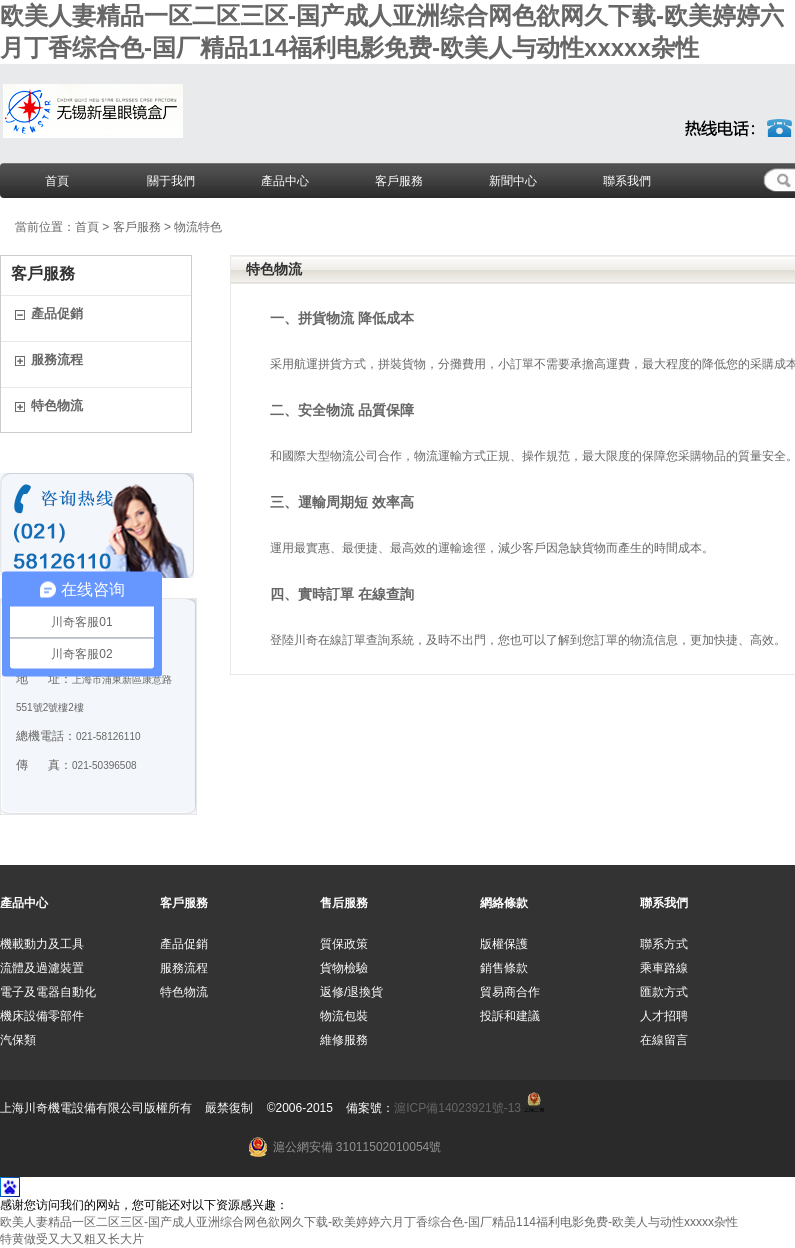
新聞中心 (513, 181)
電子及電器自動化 (48, 992)
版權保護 (504, 944)
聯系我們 (627, 181)
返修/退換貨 (351, 992)
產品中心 (285, 181)
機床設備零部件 (42, 1016)
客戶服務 (399, 181)
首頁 (57, 181)
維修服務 (344, 1040)
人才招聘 (664, 1016)
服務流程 (57, 359)
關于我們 (171, 181)
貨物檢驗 (344, 968)
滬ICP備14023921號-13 (457, 1108)
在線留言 (664, 1040)
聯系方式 (664, 944)
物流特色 (198, 227)
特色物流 (57, 405)
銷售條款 (504, 968)
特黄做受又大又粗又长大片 (72, 1239)
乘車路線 (664, 968)
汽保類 (18, 1040)
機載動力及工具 (42, 944)
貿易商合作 (510, 992)
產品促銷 (57, 313)
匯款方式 (664, 992)
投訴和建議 (510, 1016)
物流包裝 (344, 1016)
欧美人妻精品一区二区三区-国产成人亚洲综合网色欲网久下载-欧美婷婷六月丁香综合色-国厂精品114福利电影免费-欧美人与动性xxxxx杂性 (369, 1222)
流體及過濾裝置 (42, 968)
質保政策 (344, 944)
